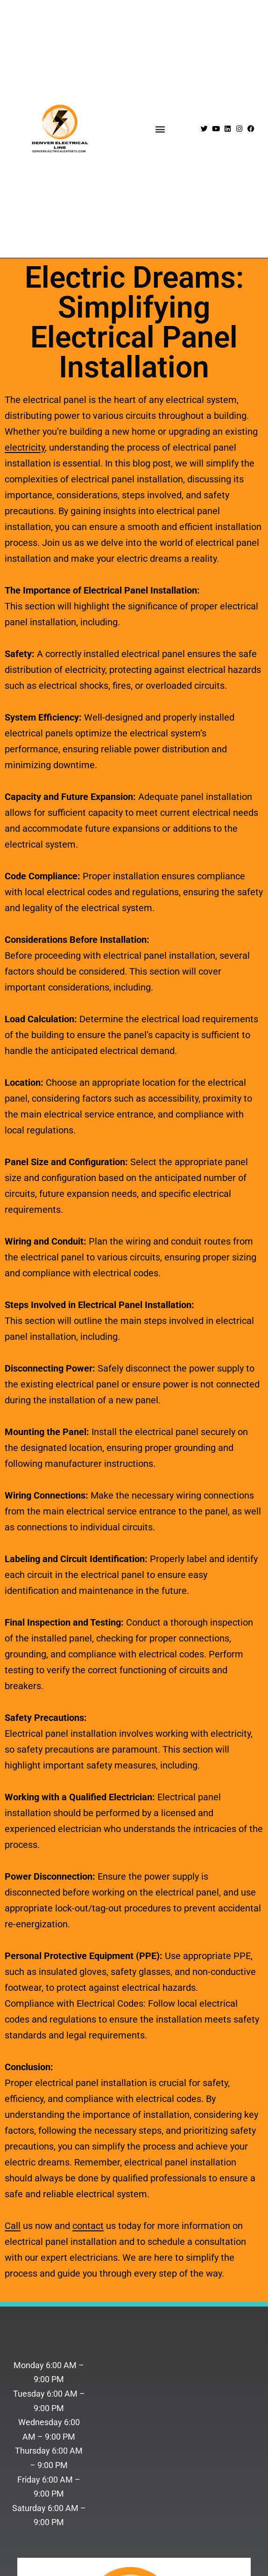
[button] (160, 128)
